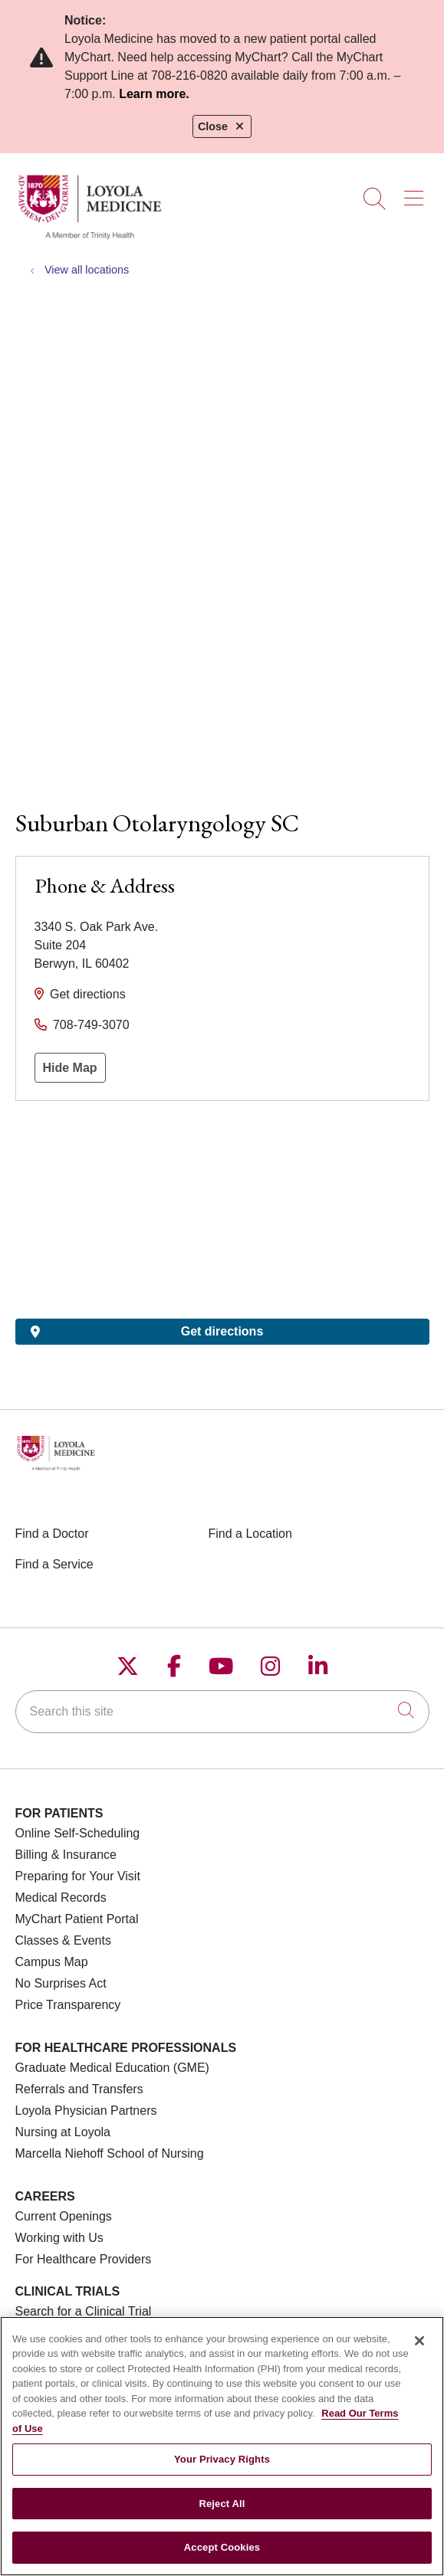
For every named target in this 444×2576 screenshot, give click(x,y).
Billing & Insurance (66, 1854)
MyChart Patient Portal (77, 1918)
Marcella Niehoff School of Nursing (109, 2153)
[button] (416, 193)
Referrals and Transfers (79, 2089)
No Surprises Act (61, 1983)
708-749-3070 (91, 1024)
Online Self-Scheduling (77, 1833)
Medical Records (61, 1897)
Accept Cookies (222, 2547)
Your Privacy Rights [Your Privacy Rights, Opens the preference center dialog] (222, 2459)
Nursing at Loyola (63, 2131)
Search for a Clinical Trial (83, 2311)
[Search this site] (222, 1711)
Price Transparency (68, 2004)
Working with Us (59, 2237)
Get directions (88, 994)
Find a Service (54, 1564)
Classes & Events (63, 1940)
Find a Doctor (52, 1533)
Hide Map (70, 1067)
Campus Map (51, 1961)
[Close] (419, 2341)
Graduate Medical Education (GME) (112, 2067)
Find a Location (250, 1533)
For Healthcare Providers (83, 2259)
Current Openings (63, 2216)
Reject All (222, 2503)
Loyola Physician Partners (86, 2110)
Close (222, 126)
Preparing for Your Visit (77, 1876)
